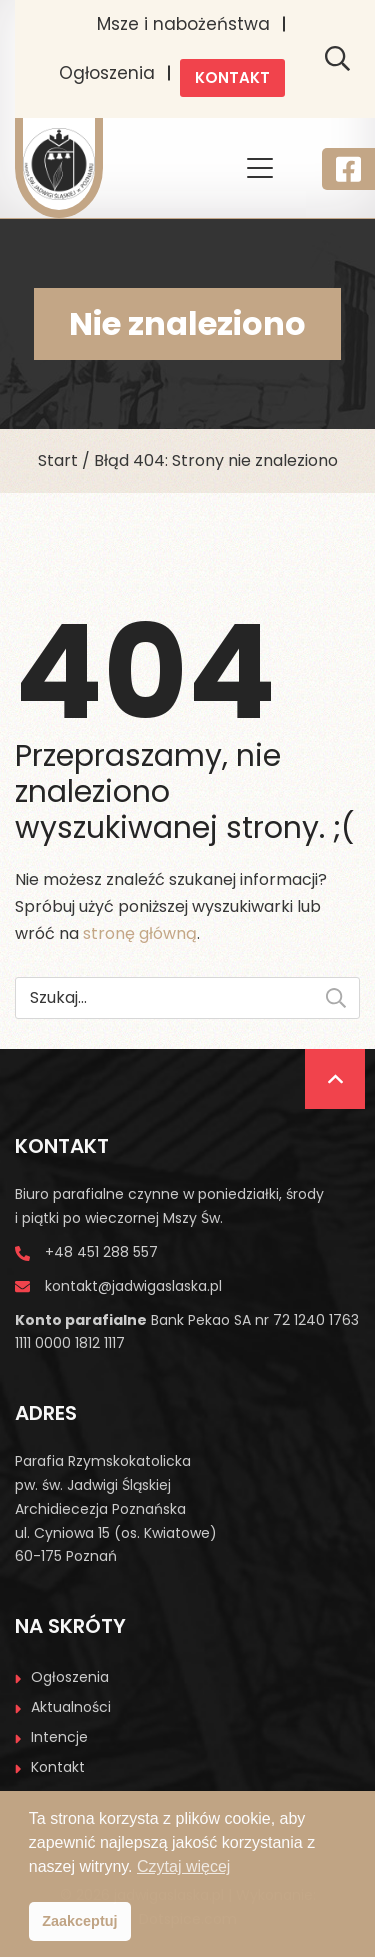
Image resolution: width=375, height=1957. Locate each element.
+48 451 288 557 (101, 1252)
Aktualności (71, 1707)
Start (58, 460)
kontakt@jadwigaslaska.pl (133, 1286)
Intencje (59, 1737)
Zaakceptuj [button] (79, 1921)
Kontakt (232, 77)
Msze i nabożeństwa (183, 24)
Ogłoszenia (107, 73)
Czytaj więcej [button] (183, 1866)
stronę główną (140, 933)
